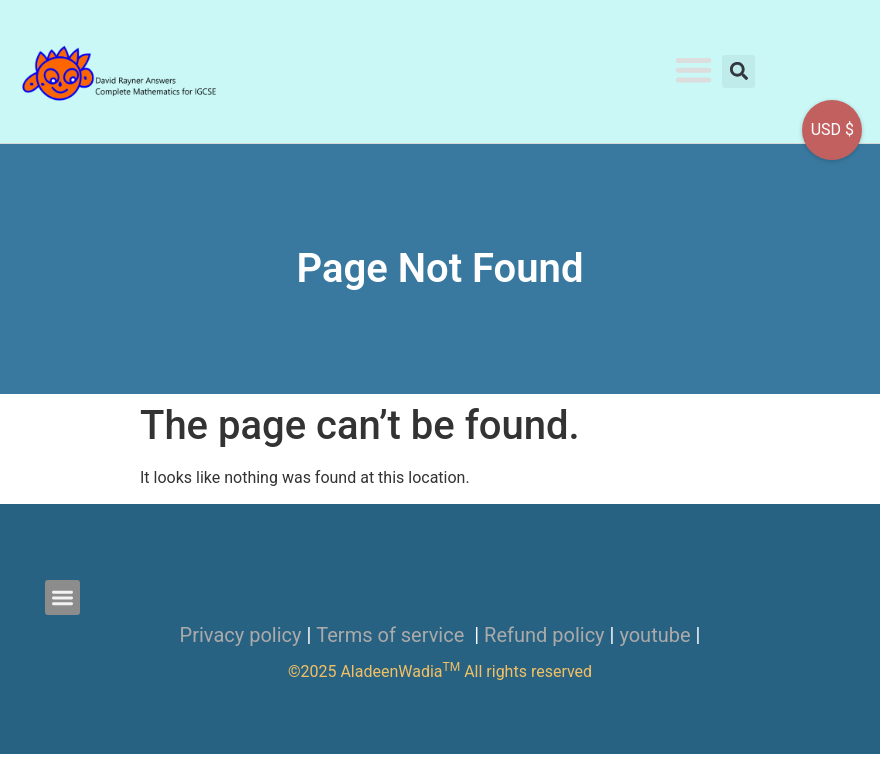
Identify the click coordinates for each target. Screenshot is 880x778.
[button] (693, 69)
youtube (654, 635)
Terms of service (392, 635)
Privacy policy (241, 635)
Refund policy (544, 635)
